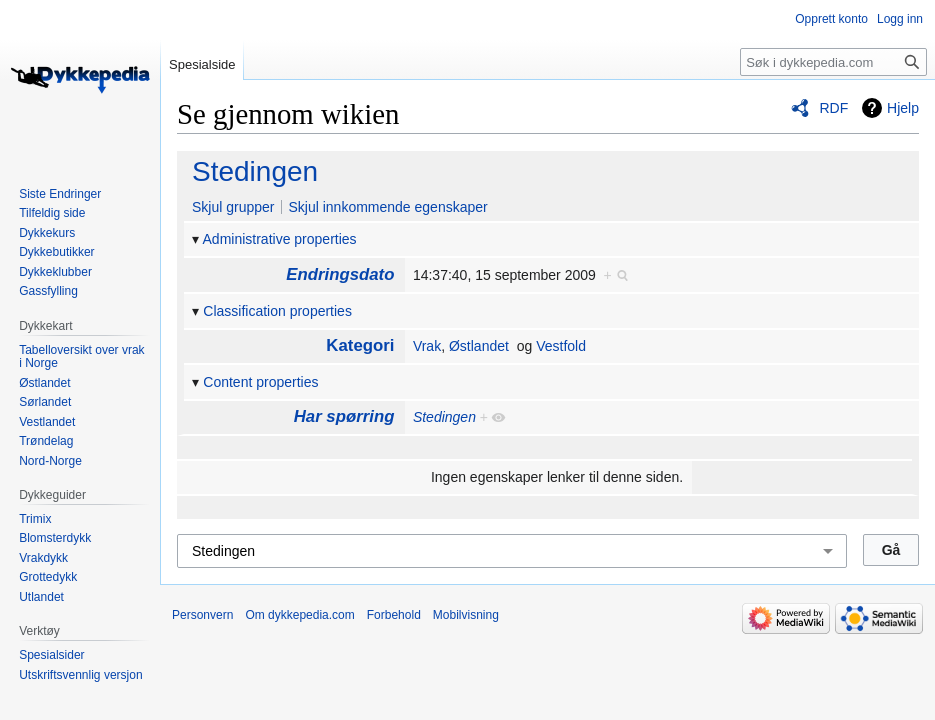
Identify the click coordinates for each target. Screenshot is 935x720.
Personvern (202, 615)
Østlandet (479, 346)
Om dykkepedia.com (299, 615)
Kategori (360, 345)
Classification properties (277, 311)
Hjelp (903, 108)
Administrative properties (280, 239)
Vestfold (561, 346)
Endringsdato (340, 274)
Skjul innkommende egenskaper (387, 207)
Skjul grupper (233, 207)
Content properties (260, 382)
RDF (833, 108)
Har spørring (344, 416)
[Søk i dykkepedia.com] (833, 62)
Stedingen (255, 171)
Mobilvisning (466, 615)
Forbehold (394, 615)
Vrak (427, 346)
